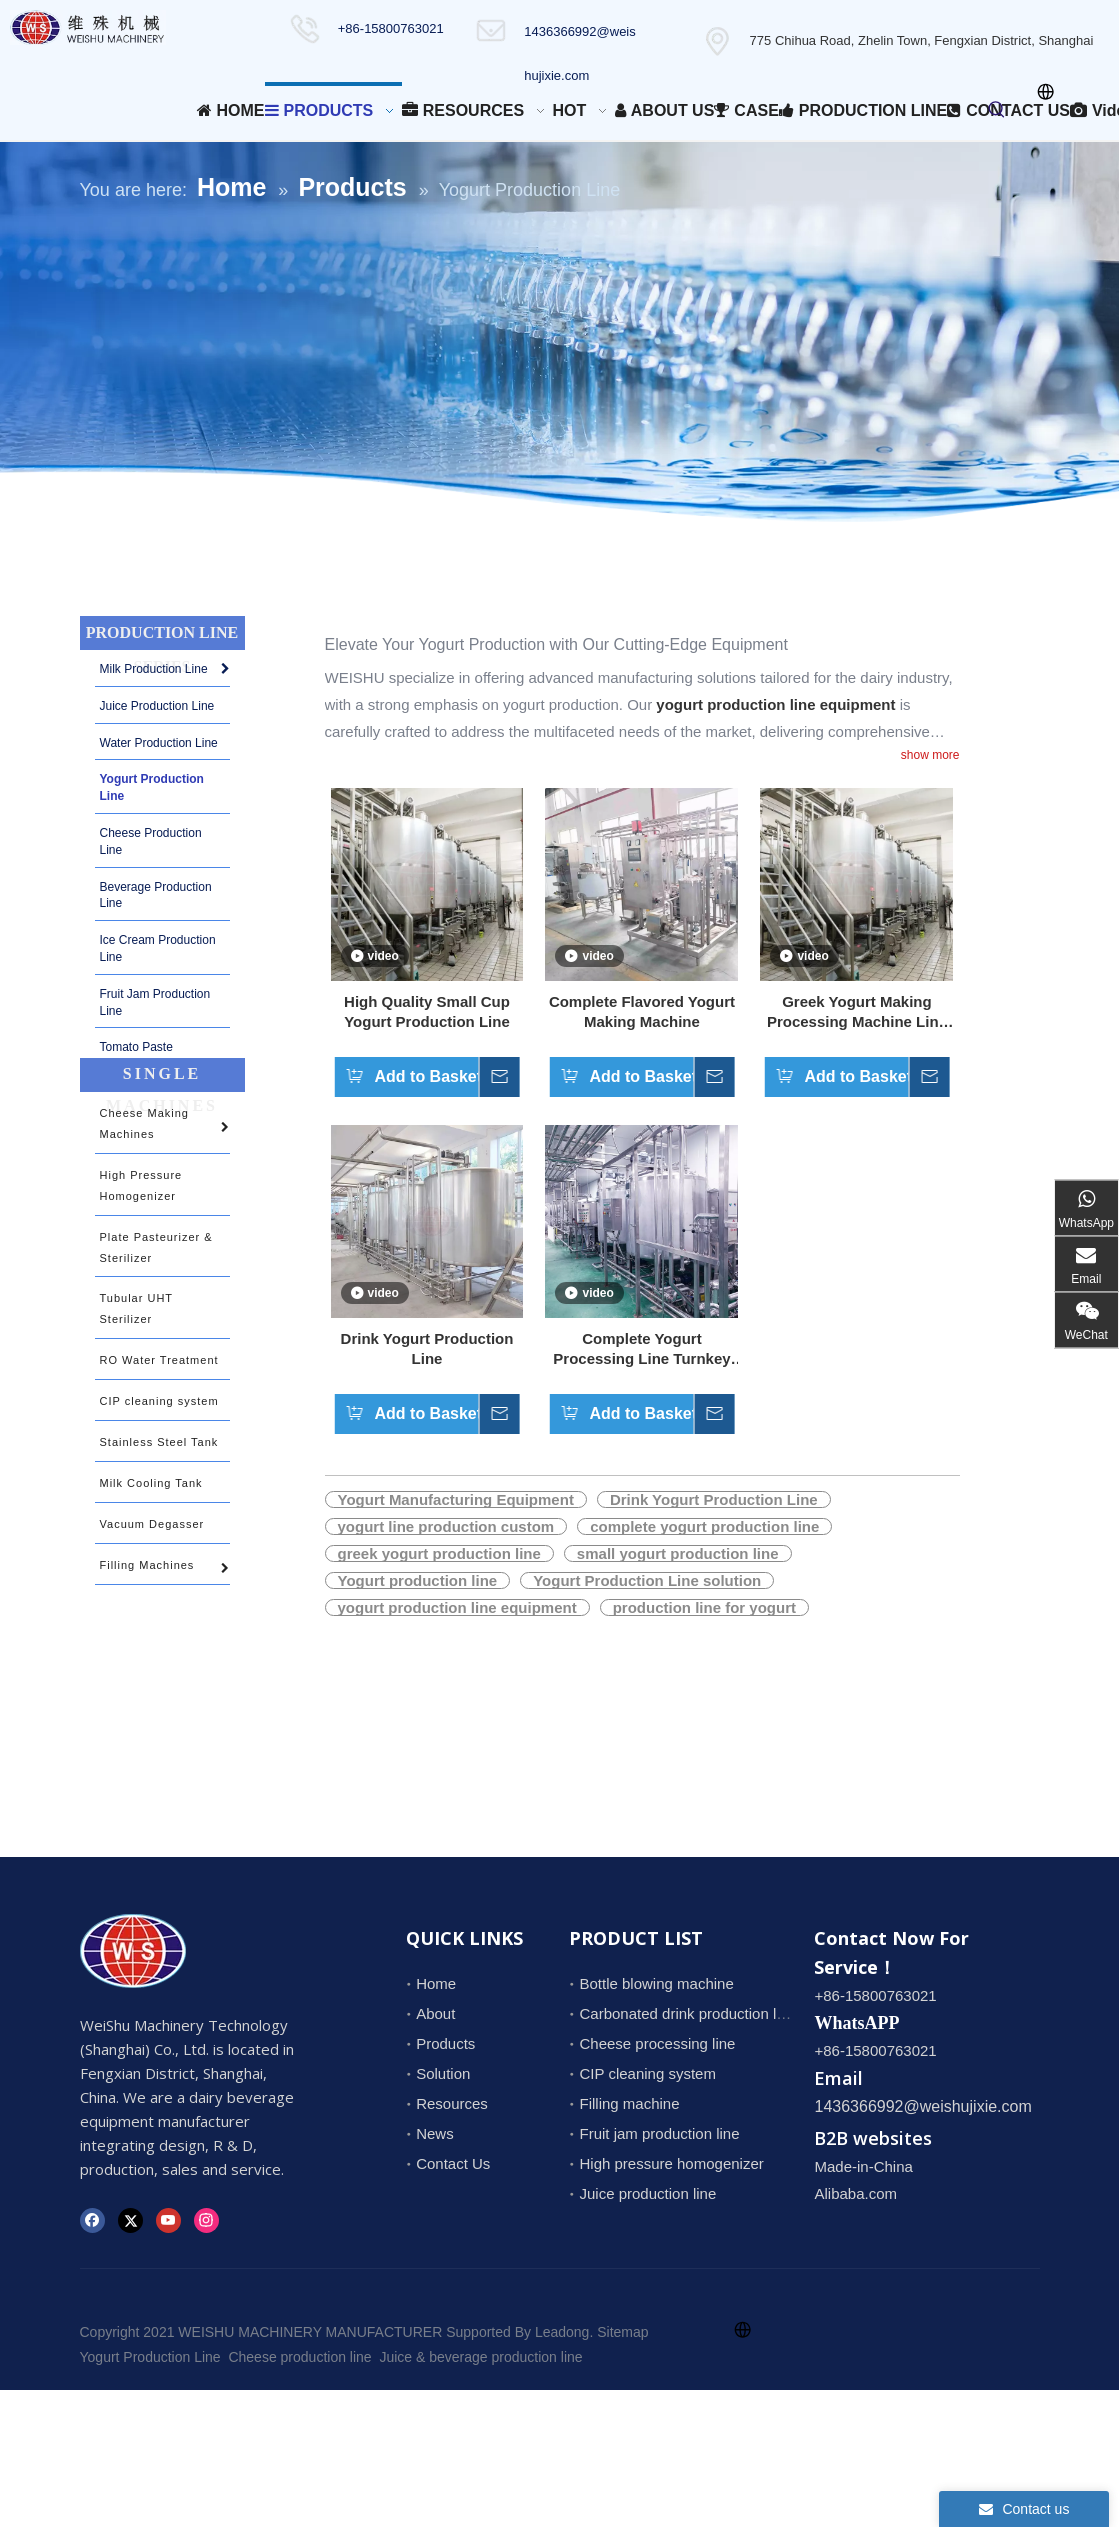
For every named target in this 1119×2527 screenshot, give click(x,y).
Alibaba (839, 2193)
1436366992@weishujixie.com (922, 2106)
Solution (443, 2073)
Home (436, 1983)
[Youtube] (168, 2219)
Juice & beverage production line (480, 2357)
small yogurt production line (678, 1553)
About (435, 2013)
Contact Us (453, 2163)
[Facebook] (92, 2219)
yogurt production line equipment (457, 1607)
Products (445, 2043)
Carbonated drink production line (687, 2013)
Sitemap (622, 2332)
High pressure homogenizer (671, 2163)
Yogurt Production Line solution (647, 1580)
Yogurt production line (418, 1580)
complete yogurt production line (704, 1526)
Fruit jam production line (659, 2133)
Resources (452, 2103)
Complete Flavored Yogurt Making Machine (642, 1011)
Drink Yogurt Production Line (427, 1348)
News (435, 2133)
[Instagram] (206, 2219)
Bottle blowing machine (656, 1983)
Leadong (562, 2332)
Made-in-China (863, 2166)
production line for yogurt (704, 1607)
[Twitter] (130, 2219)
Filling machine (629, 2103)
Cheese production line (299, 2357)
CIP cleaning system (647, 2073)
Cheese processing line (657, 2043)
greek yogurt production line (439, 1553)
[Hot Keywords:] (997, 110)
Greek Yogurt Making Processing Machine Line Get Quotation (857, 1012)
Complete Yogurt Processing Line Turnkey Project (641, 1349)
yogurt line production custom (446, 1526)
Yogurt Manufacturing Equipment (456, 1499)
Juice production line (647, 2193)
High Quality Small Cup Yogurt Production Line (427, 1011)
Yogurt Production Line (150, 2357)
